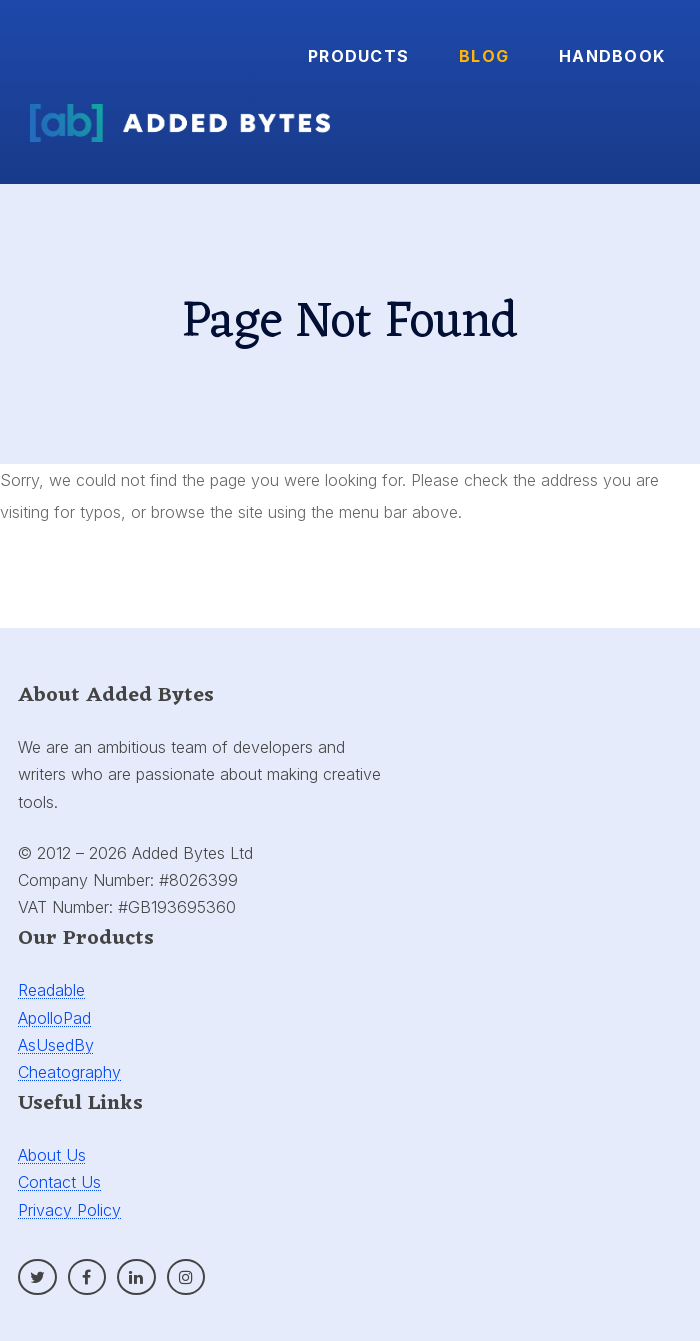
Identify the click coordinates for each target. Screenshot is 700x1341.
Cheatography (69, 1072)
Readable (51, 990)
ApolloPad (54, 1018)
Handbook (612, 56)
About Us (52, 1155)
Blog (484, 56)
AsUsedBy (56, 1045)
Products (358, 56)
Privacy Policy (69, 1210)
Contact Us (59, 1182)
